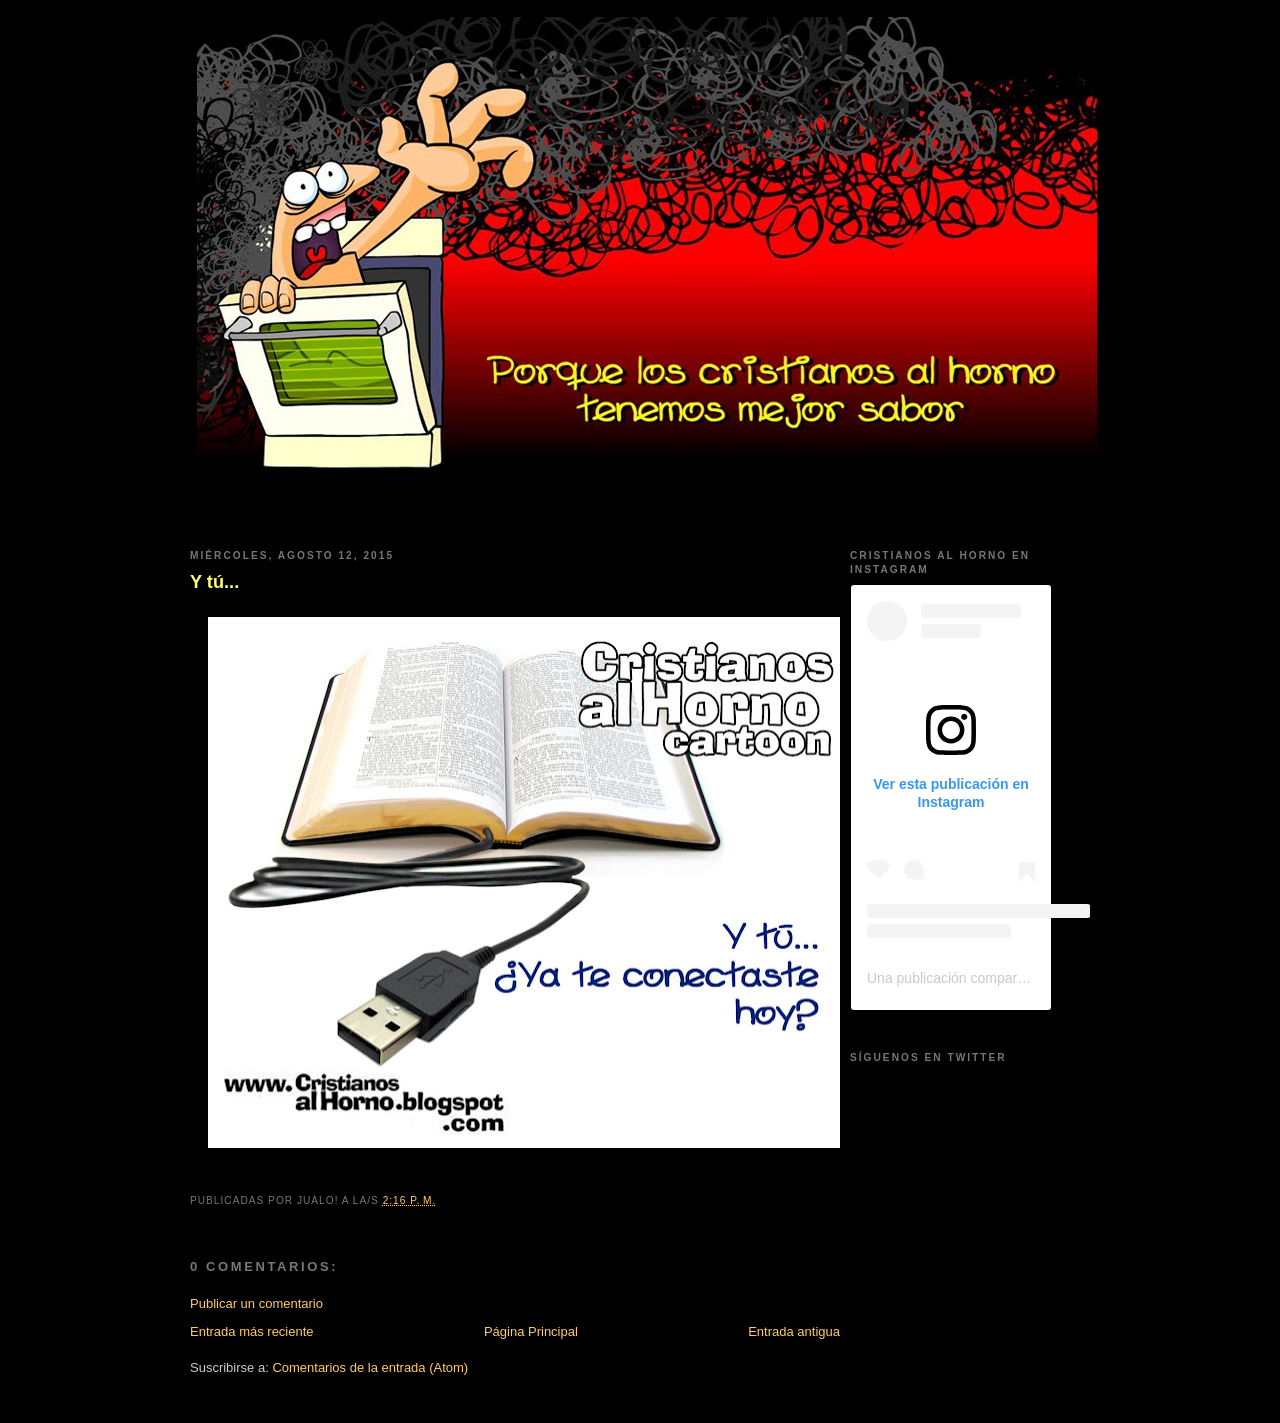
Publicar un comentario (256, 1303)
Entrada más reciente (252, 1331)
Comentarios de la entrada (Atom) (370, 1367)
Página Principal (531, 1331)
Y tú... (214, 582)
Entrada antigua (794, 1331)
